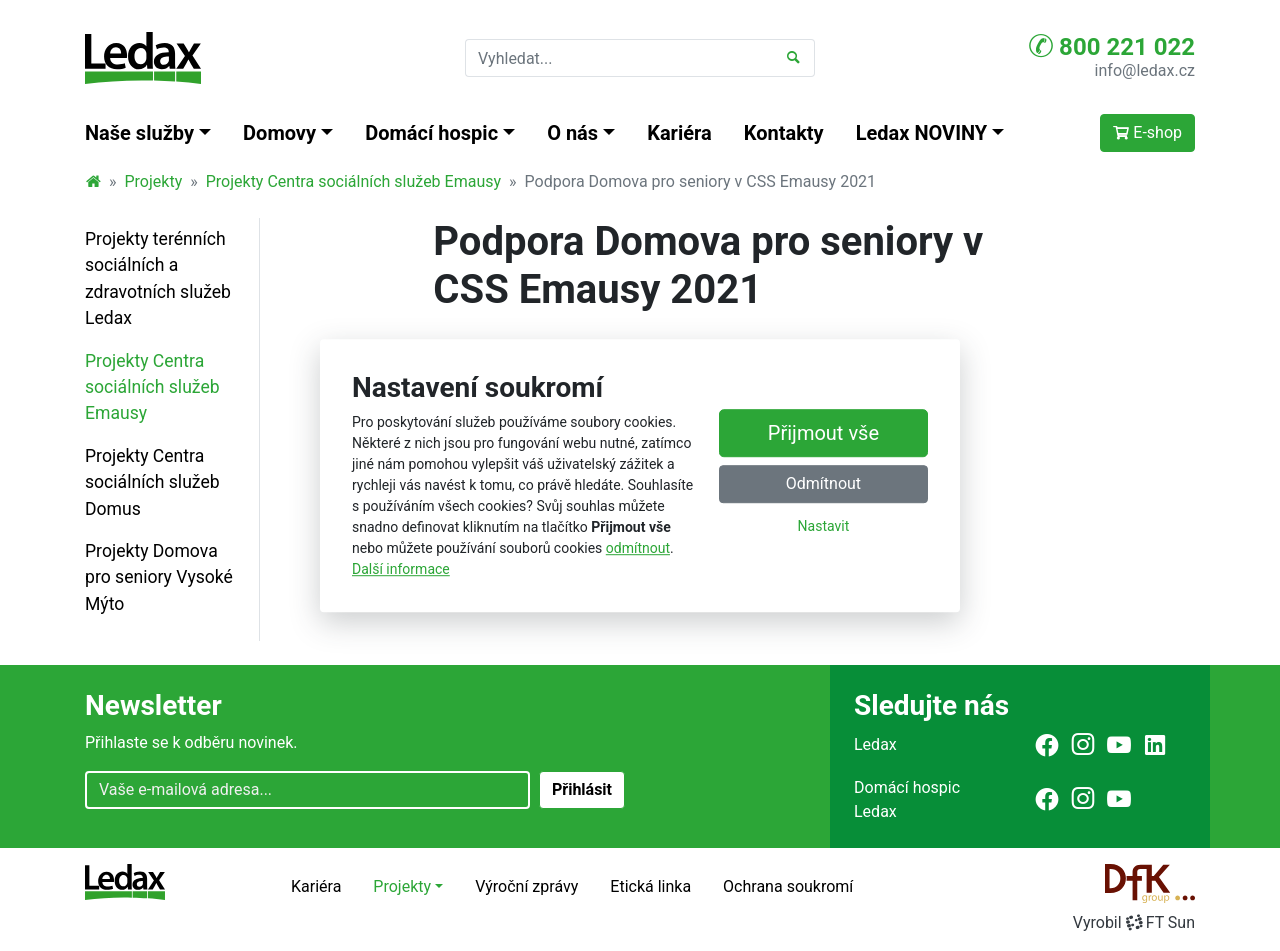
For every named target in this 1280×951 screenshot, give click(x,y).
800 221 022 (1112, 46)
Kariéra (679, 133)
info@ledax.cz (1145, 70)
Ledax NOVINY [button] (922, 133)
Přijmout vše (823, 433)
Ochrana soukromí (788, 886)
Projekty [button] (402, 886)
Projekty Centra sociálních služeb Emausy (353, 181)
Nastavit (824, 526)
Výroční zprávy (526, 886)
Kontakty (784, 133)
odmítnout (638, 548)
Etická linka (650, 886)
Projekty (154, 181)
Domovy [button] (279, 133)
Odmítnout (823, 483)
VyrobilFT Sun (1134, 922)
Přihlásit (582, 789)
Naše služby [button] (139, 133)
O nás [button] (572, 133)
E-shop (1147, 132)
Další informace (401, 569)
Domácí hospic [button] (431, 133)
